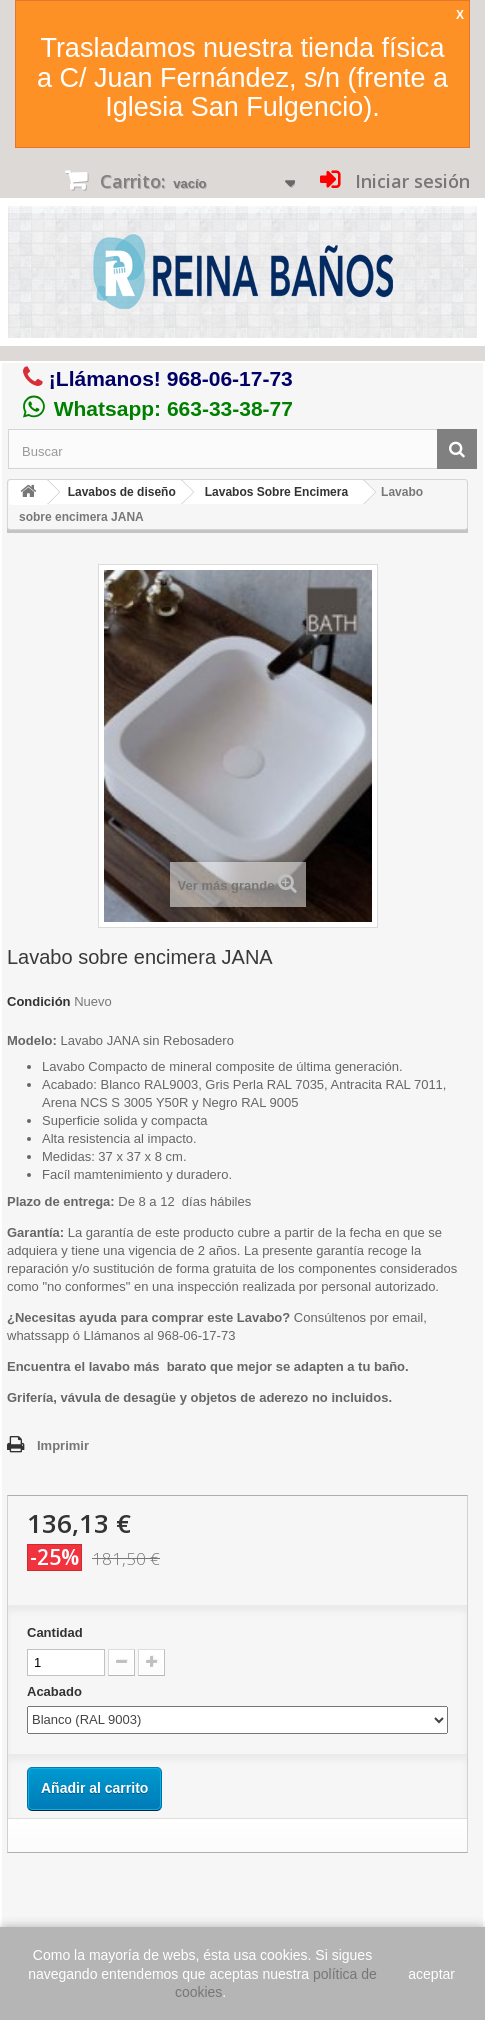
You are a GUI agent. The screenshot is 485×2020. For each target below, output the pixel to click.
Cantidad (55, 1632)
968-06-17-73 (230, 378)
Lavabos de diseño (122, 492)
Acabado (56, 1691)
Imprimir (63, 1445)
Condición (39, 1001)
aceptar (431, 1974)
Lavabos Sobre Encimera (276, 492)
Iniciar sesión (410, 181)
